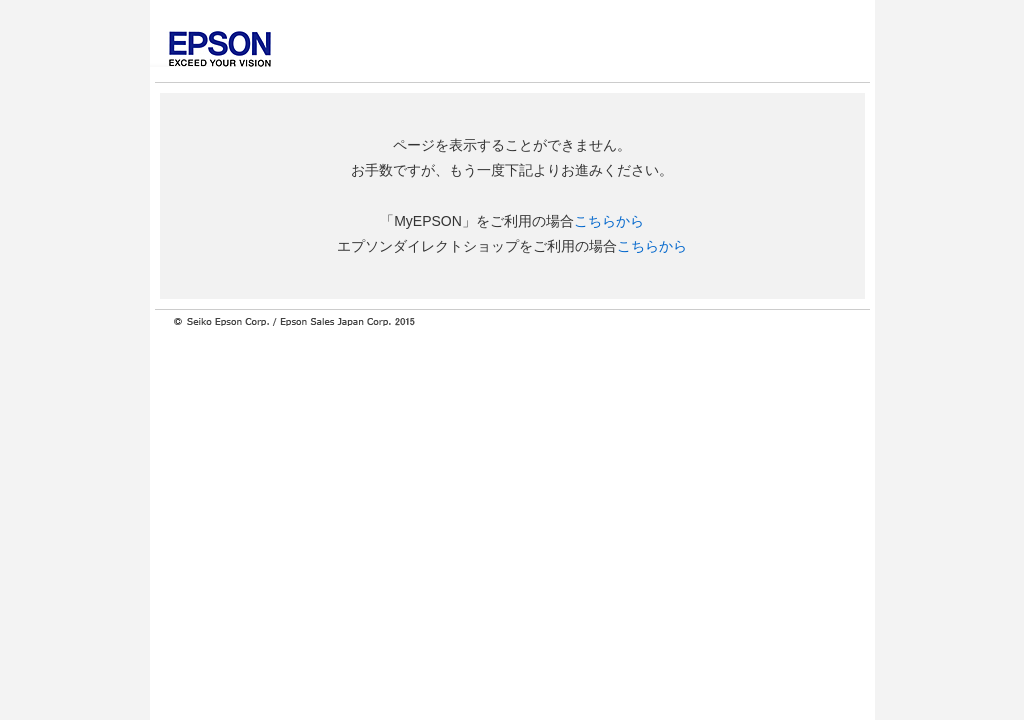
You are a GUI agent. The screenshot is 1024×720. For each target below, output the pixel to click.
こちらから (609, 221)
